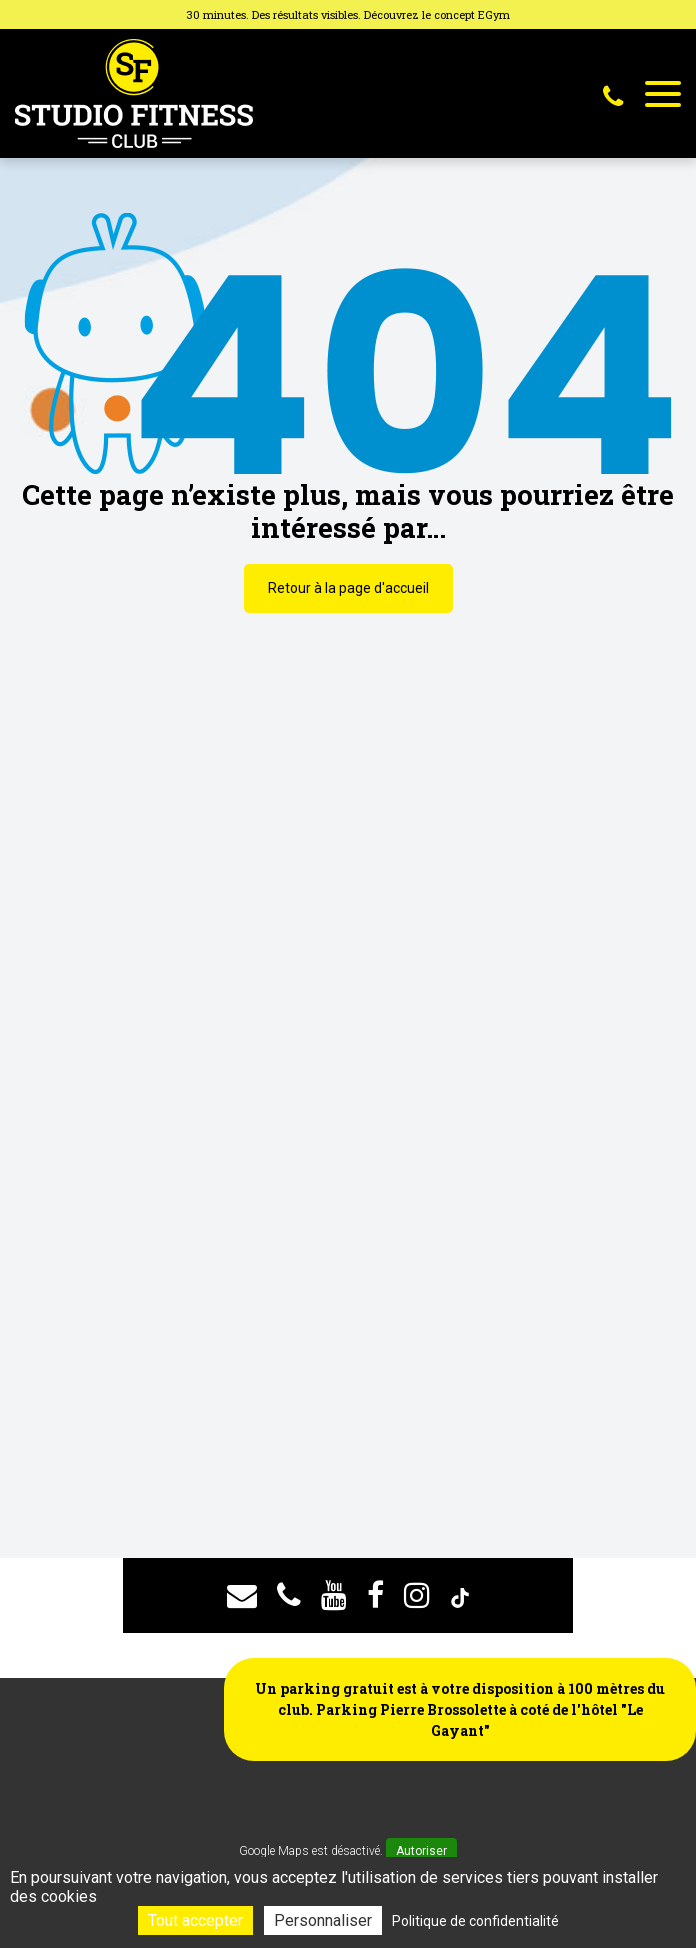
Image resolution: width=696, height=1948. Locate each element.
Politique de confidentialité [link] (475, 1921)
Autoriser (421, 1851)
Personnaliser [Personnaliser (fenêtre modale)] (323, 1920)
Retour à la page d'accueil (348, 588)
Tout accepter (195, 1920)
